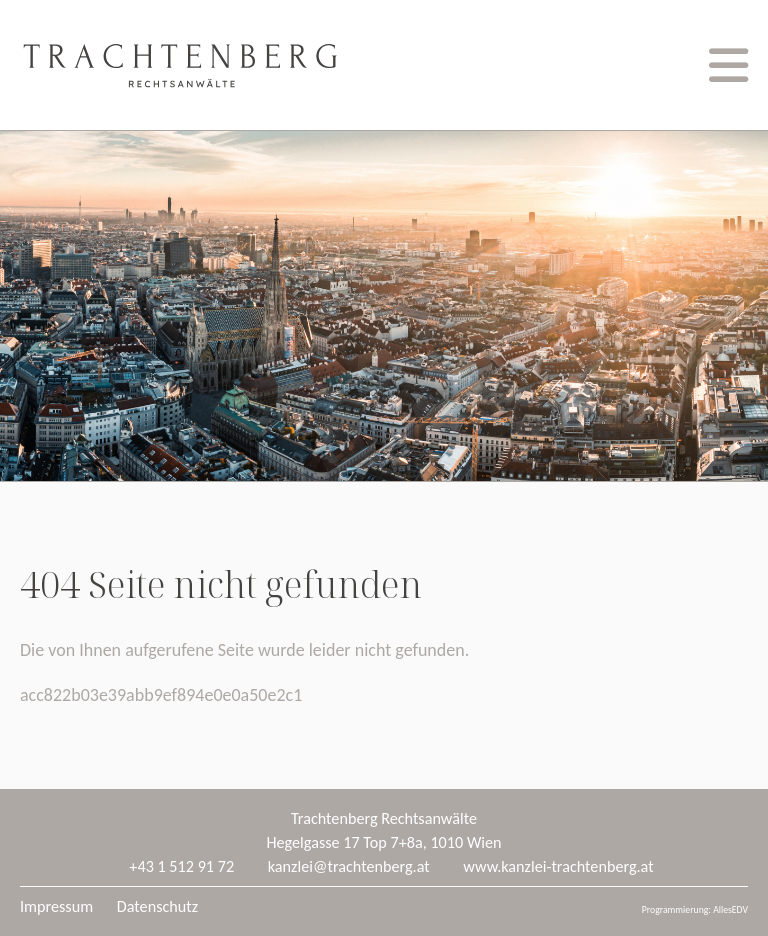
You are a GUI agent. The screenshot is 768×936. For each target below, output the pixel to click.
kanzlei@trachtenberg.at (349, 866)
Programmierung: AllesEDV (695, 910)
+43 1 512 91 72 (181, 866)
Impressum (56, 906)
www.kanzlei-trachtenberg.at (558, 866)
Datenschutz (157, 906)
